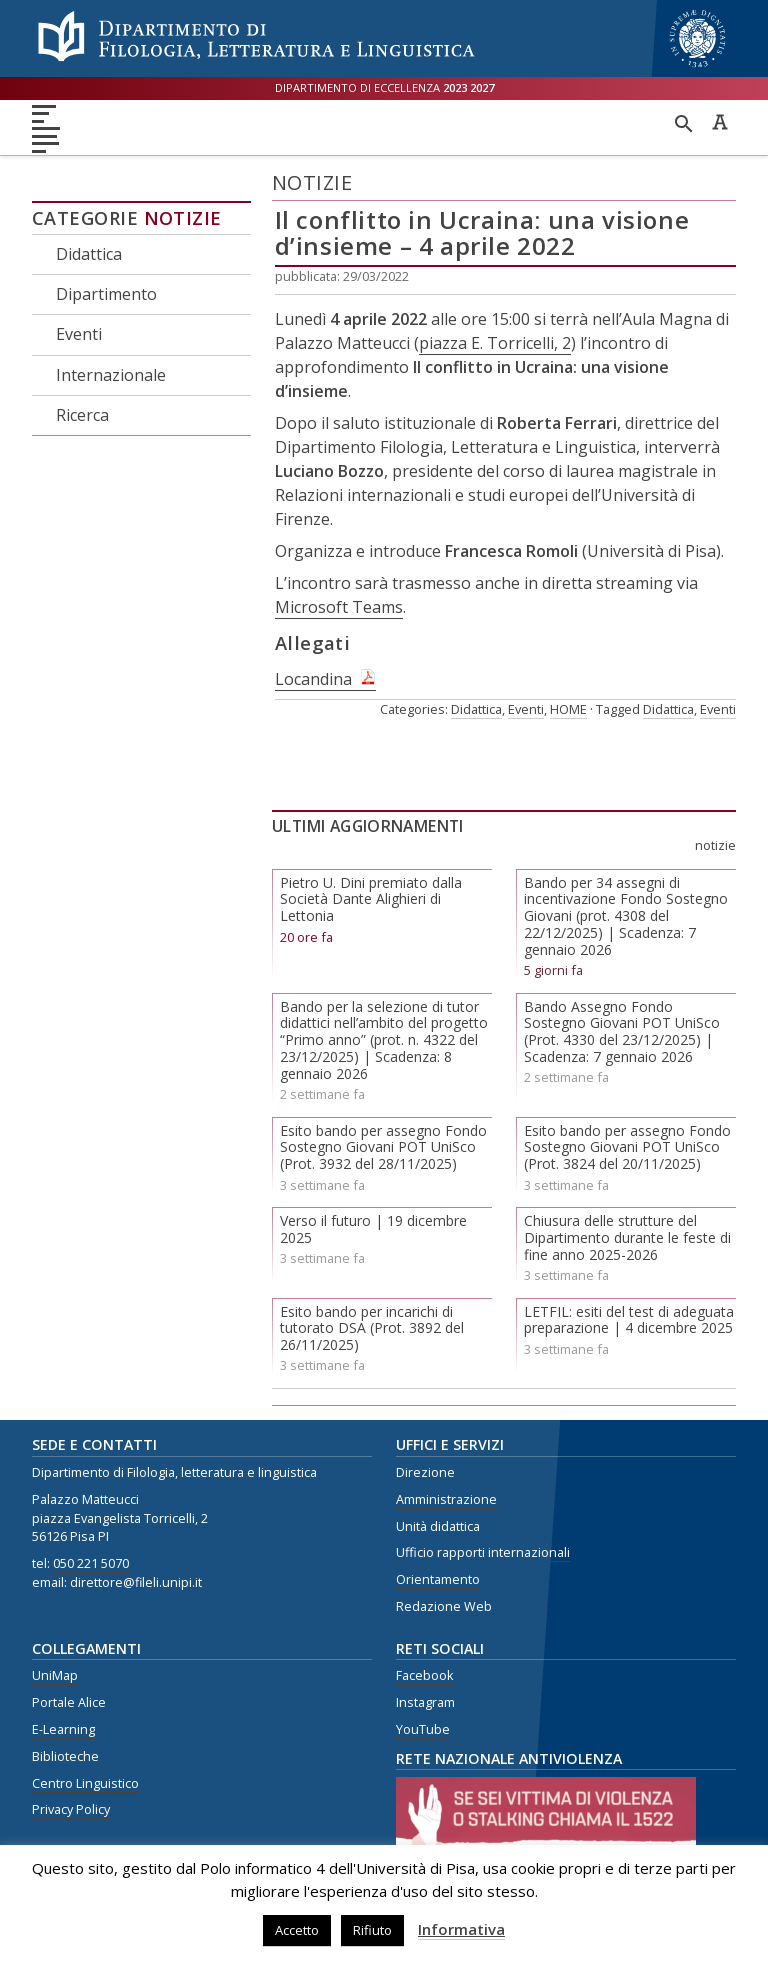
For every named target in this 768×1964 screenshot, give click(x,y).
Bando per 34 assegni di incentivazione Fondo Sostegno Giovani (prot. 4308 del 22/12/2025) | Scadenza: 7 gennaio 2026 (626, 916)
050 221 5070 (91, 1563)
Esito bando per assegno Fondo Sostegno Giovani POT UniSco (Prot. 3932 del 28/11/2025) (383, 1147)
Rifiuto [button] (372, 1930)
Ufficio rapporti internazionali (483, 1552)
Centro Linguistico (85, 1783)
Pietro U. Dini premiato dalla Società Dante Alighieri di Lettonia (371, 899)
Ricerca (82, 415)
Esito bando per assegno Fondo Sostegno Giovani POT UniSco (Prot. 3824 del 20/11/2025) (627, 1147)
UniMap (55, 1675)
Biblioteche (65, 1756)
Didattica (89, 254)
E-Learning (63, 1729)
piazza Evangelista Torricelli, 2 (120, 1518)
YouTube (423, 1729)
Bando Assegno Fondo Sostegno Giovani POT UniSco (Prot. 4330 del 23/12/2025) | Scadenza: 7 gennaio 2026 (622, 1031)
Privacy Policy (71, 1809)
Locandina (313, 679)
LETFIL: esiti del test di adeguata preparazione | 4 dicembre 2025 (629, 1320)
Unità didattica (438, 1526)
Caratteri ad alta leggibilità (720, 122)
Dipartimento (106, 294)
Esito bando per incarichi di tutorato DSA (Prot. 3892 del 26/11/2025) (372, 1328)
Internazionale (111, 375)
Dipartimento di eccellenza (384, 87)
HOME (568, 709)
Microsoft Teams (339, 607)
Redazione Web (444, 1606)
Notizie (183, 218)
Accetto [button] (297, 1930)
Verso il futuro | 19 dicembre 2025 (373, 1229)
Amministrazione (446, 1499)
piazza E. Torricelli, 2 (495, 343)
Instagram (425, 1702)
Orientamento (438, 1579)
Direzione (425, 1472)
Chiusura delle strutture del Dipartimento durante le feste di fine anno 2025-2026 (627, 1237)
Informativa (461, 1929)
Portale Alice (69, 1702)
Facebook (424, 1675)
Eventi (79, 334)
